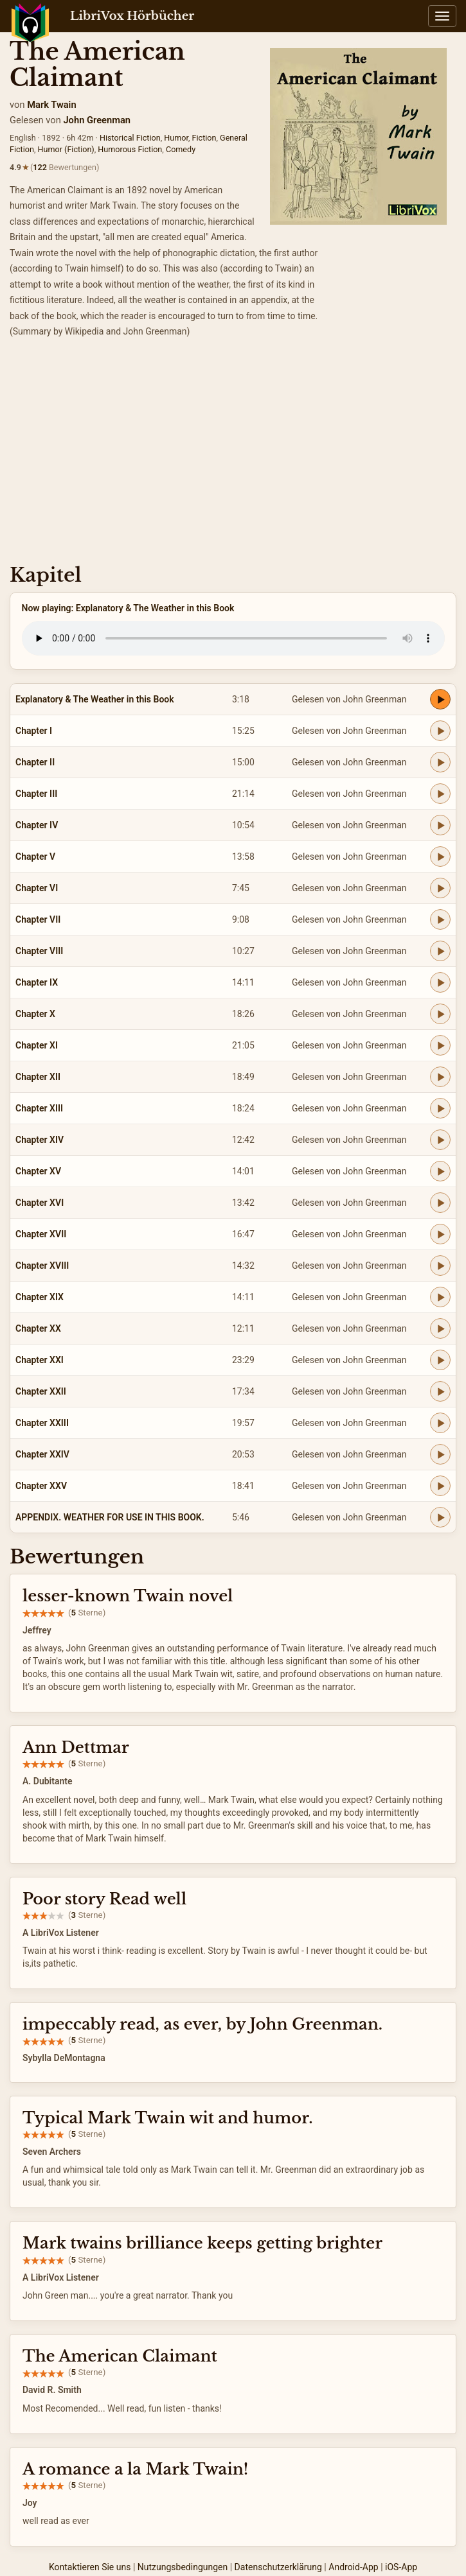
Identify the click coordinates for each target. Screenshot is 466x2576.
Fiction (204, 138)
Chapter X (35, 1014)
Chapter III (36, 793)
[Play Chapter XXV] (440, 1485)
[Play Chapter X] (440, 1014)
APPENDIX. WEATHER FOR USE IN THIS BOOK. (109, 1517)
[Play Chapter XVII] (440, 1234)
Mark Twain (51, 104)
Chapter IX (36, 982)
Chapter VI (36, 888)
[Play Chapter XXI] (440, 1360)
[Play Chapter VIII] (440, 951)
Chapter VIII (39, 951)
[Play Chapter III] (440, 793)
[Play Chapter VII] (440, 919)
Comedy (180, 149)
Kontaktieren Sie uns (90, 2567)
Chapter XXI (39, 1360)
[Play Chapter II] (440, 762)
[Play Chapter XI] (440, 1045)
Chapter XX (38, 1328)
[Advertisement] (233, 455)
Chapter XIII (39, 1108)
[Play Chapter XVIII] (440, 1265)
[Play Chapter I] (440, 730)
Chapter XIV (39, 1140)
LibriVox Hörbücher (132, 16)
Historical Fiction (130, 138)
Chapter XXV (41, 1486)
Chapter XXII (40, 1391)
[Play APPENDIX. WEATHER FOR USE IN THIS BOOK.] (440, 1517)
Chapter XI (36, 1045)
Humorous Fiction (130, 149)
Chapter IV (36, 825)
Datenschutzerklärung (278, 2567)
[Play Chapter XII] (440, 1076)
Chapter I (33, 731)
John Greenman (96, 120)
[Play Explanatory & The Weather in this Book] (440, 699)
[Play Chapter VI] (440, 888)
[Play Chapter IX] (440, 982)
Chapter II (35, 762)
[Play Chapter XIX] (440, 1297)
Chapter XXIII (42, 1423)
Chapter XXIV (42, 1454)
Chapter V (35, 856)
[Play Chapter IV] (440, 825)
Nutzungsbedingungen (183, 2567)
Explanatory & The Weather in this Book (94, 699)
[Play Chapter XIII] (440, 1108)
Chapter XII (37, 1077)
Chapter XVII (40, 1234)
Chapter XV (38, 1171)
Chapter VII (37, 919)
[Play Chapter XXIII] (440, 1423)
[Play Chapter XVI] (440, 1202)
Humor (176, 138)
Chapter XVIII (42, 1265)
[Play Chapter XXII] (440, 1391)
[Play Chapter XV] (440, 1171)
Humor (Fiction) (66, 149)
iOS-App (401, 2567)
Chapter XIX (39, 1297)
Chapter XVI (39, 1202)
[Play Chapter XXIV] (440, 1454)
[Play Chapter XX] (440, 1328)
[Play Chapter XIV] (440, 1139)
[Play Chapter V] (440, 856)
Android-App (353, 2567)
